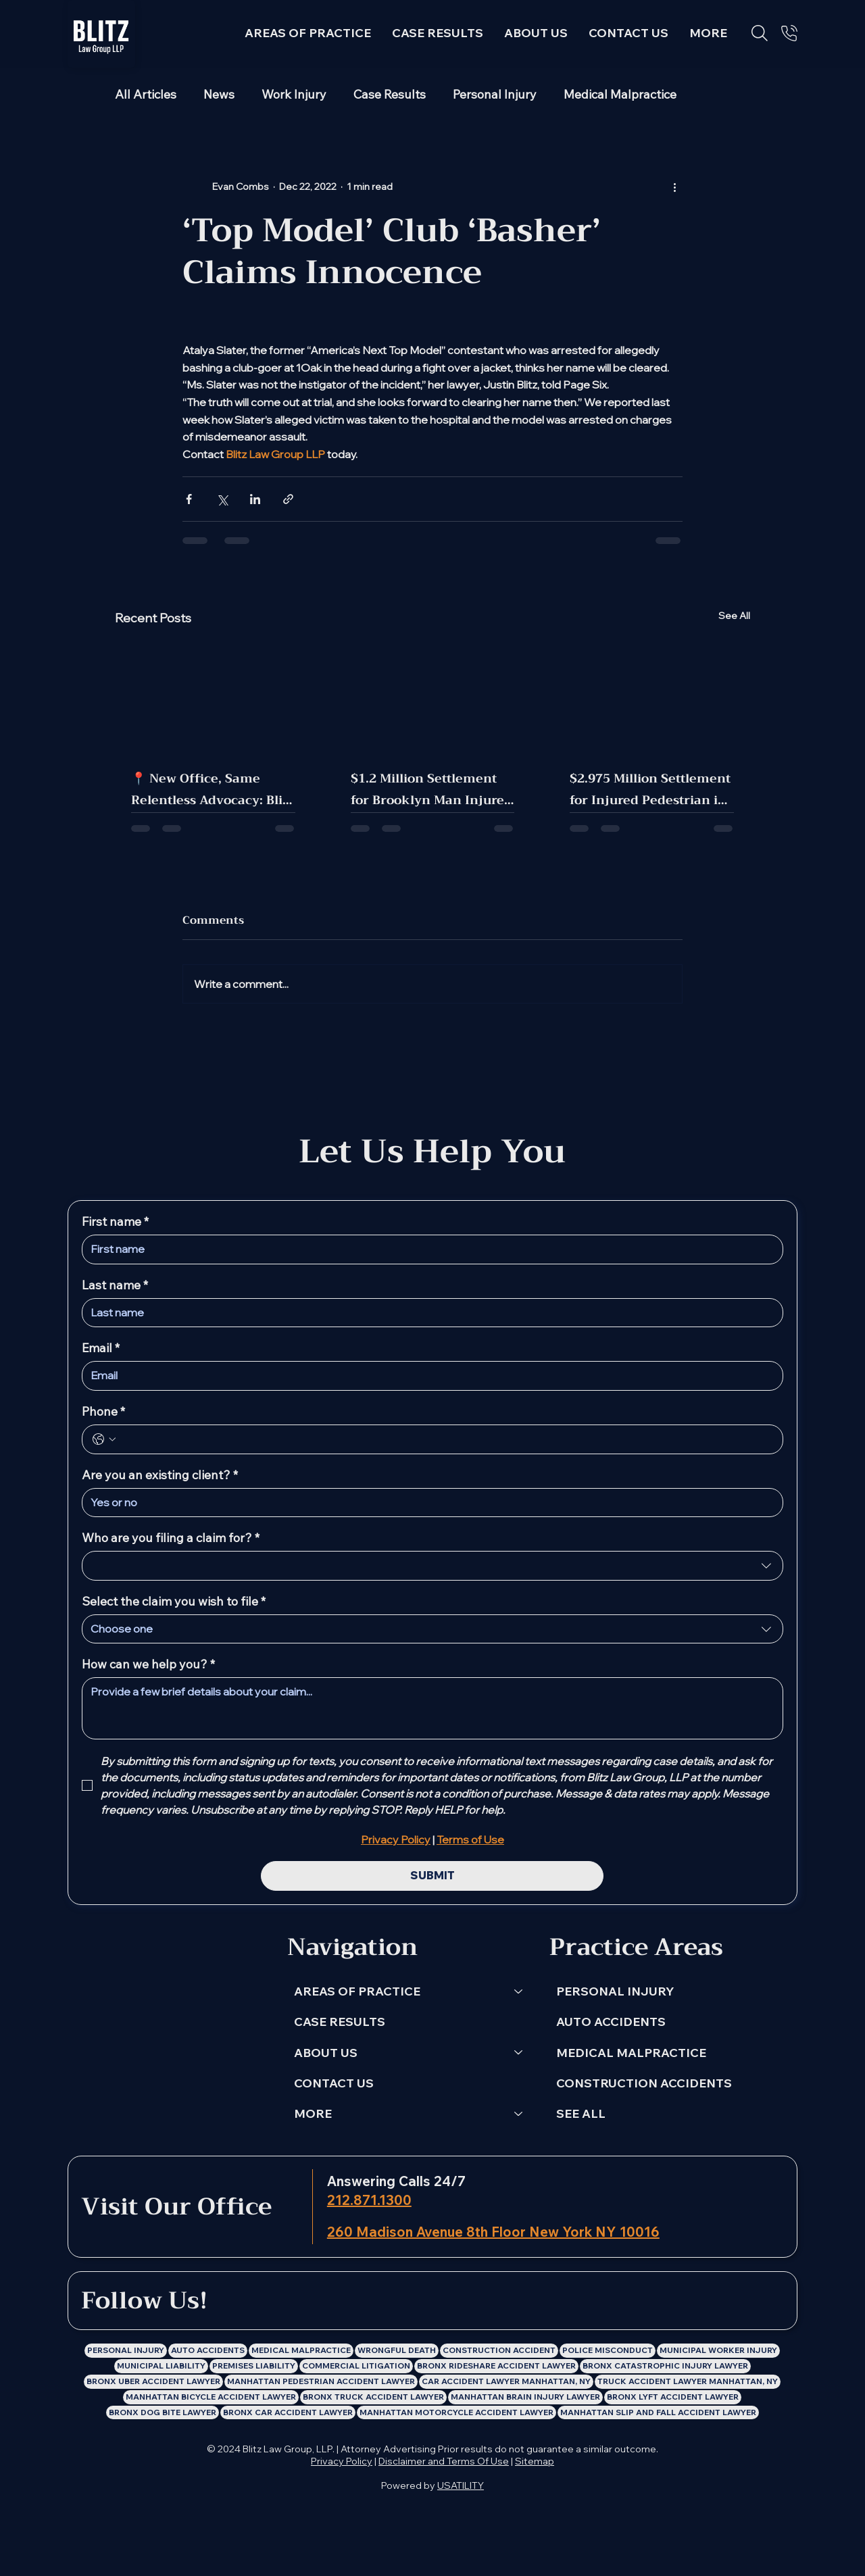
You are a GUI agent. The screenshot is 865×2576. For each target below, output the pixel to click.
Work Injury (294, 94)
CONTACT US (334, 2083)
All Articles (145, 94)
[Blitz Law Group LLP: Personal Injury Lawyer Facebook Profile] (376, 2302)
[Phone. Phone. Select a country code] (104, 1439)
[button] (708, 33)
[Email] (428, 1376)
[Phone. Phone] (446, 1439)
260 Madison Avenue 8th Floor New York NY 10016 (493, 2231)
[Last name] (428, 1313)
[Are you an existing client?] (428, 1503)
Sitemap (534, 2461)
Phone (103, 1411)
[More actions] (674, 186)
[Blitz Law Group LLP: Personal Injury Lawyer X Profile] (445, 2302)
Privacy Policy (341, 2461)
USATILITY (460, 2485)
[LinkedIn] (341, 2302)
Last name (115, 1285)
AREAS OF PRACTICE (357, 1991)
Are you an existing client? (160, 1475)
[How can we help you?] (432, 1708)
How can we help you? (148, 1664)
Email (101, 1348)
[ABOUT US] (519, 2052)
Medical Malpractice (620, 94)
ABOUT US (325, 2052)
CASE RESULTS (339, 2021)
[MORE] (519, 2113)
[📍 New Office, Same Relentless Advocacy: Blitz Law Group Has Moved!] (213, 696)
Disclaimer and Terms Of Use (443, 2461)
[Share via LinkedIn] (255, 499)
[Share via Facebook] (188, 499)
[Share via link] (288, 499)
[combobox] (432, 1566)
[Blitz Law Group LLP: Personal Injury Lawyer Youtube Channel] (479, 2302)
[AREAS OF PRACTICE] (519, 1991)
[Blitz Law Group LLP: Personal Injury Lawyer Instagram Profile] (410, 2302)
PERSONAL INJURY (615, 1991)
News (218, 94)
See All (734, 616)
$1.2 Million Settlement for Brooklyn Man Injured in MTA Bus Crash (431, 789)
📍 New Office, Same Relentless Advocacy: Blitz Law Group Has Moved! (212, 789)
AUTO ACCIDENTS (611, 2021)
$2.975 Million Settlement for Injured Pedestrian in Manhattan (650, 789)
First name (115, 1221)
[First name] (428, 1249)
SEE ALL (581, 2113)
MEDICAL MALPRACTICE (631, 2052)
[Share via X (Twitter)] (222, 499)
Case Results (389, 94)
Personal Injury (495, 94)
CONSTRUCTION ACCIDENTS (644, 2083)
